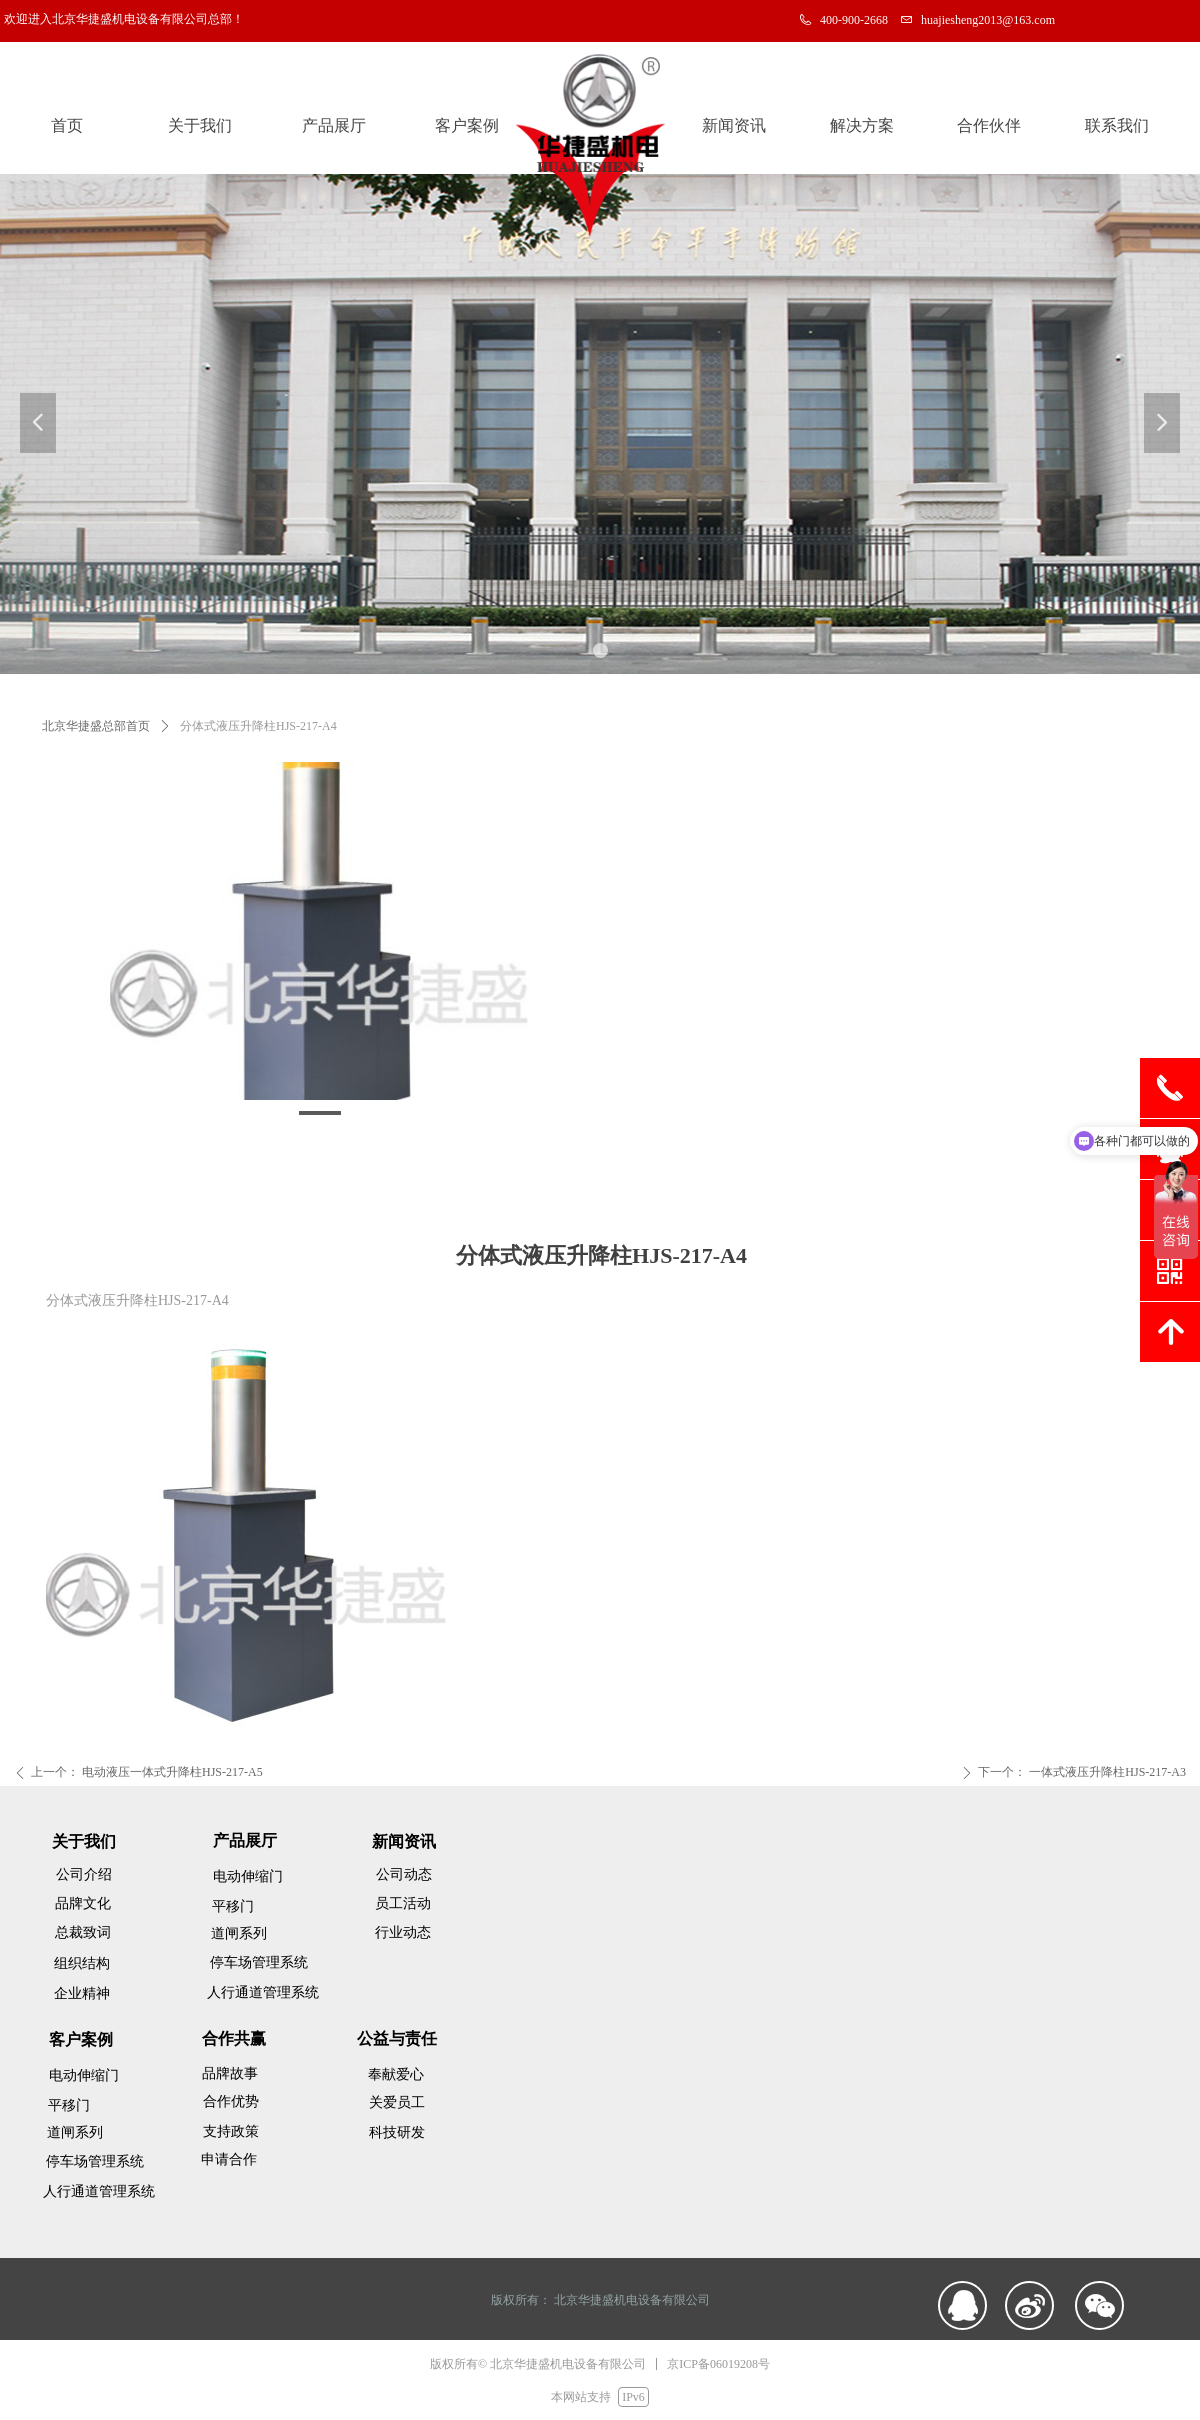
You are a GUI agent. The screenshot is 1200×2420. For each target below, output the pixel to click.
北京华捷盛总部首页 (96, 726)
